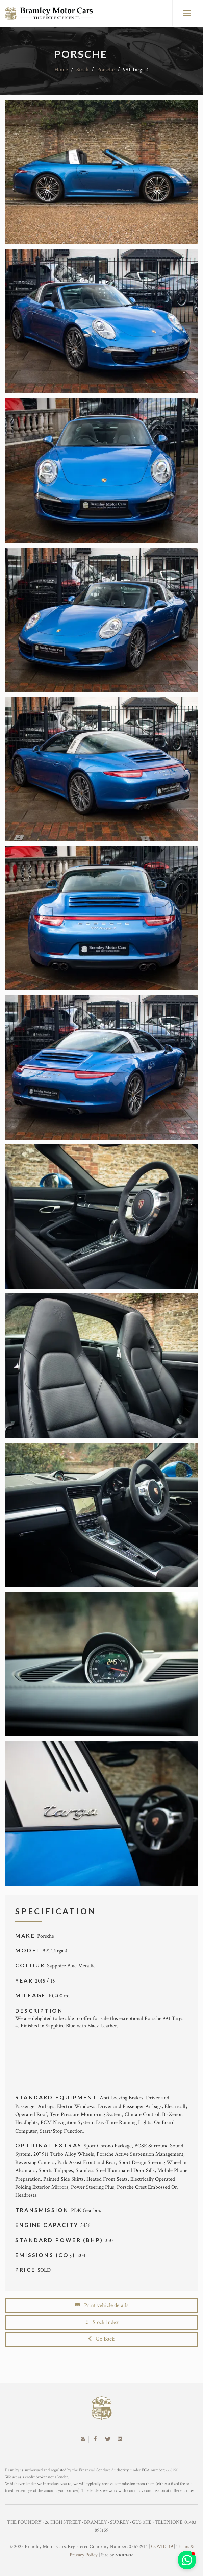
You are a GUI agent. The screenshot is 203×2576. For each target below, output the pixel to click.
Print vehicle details (101, 2305)
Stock (82, 69)
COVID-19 (162, 2546)
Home (61, 69)
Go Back (101, 2339)
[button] (187, 2560)
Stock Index (102, 2322)
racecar (124, 2554)
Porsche (106, 69)
